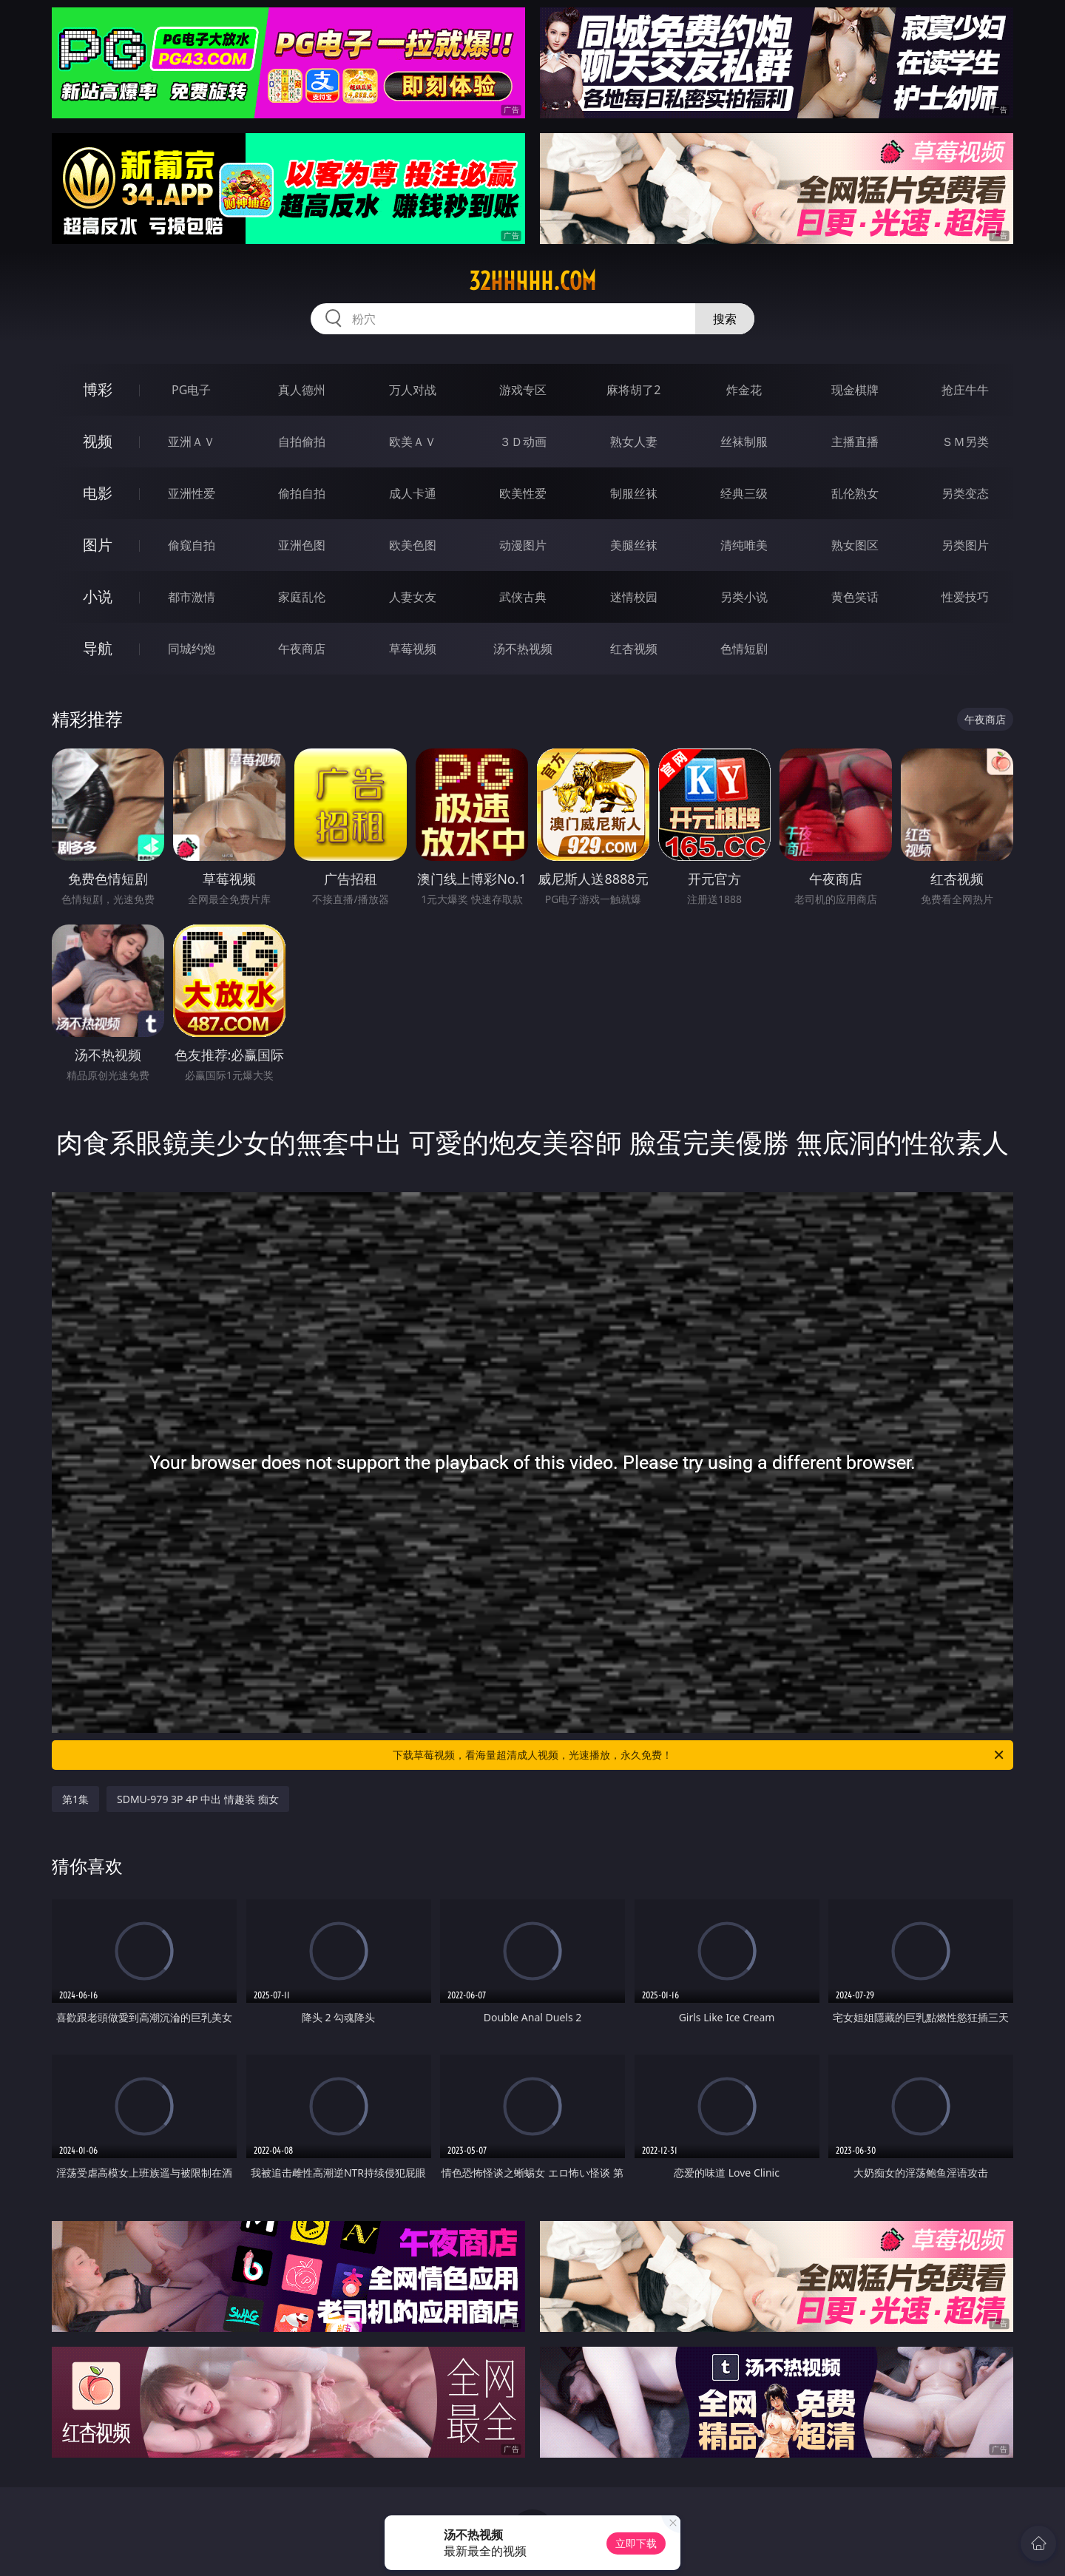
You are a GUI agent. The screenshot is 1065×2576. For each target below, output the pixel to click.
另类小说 (744, 597)
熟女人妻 (633, 441)
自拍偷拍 (301, 441)
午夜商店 (301, 648)
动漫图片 (523, 545)
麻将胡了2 (633, 390)
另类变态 (965, 493)
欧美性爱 (523, 493)
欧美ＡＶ (412, 441)
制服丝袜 (633, 493)
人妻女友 (412, 597)
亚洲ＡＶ (191, 441)
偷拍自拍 (301, 493)
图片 (97, 545)
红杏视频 (633, 648)
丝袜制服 (744, 441)
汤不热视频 (522, 648)
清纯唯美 (744, 545)
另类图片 (965, 545)
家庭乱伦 (301, 597)
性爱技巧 (965, 597)
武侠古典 (523, 597)
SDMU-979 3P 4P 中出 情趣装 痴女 (198, 1799)
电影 (97, 493)
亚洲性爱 (191, 493)
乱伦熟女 (855, 493)
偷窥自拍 (191, 545)
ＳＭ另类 (965, 441)
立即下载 (636, 2543)
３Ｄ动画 (523, 441)
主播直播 (855, 441)
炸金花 (744, 390)
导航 (97, 648)
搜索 (725, 319)
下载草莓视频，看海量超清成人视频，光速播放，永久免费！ (699, 1755)
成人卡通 (412, 493)
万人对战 (412, 390)
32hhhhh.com (532, 281)
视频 (97, 441)
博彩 (97, 389)
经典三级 (744, 493)
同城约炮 (191, 648)
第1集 (75, 1799)
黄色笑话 (855, 597)
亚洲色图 (301, 545)
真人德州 (301, 390)
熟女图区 (855, 545)
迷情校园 (633, 597)
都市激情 (191, 597)
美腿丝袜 (633, 545)
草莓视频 (412, 648)
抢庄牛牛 (965, 390)
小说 (97, 596)
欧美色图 (412, 545)
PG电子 (191, 390)
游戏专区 (523, 390)
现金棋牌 (855, 390)
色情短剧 (744, 648)
